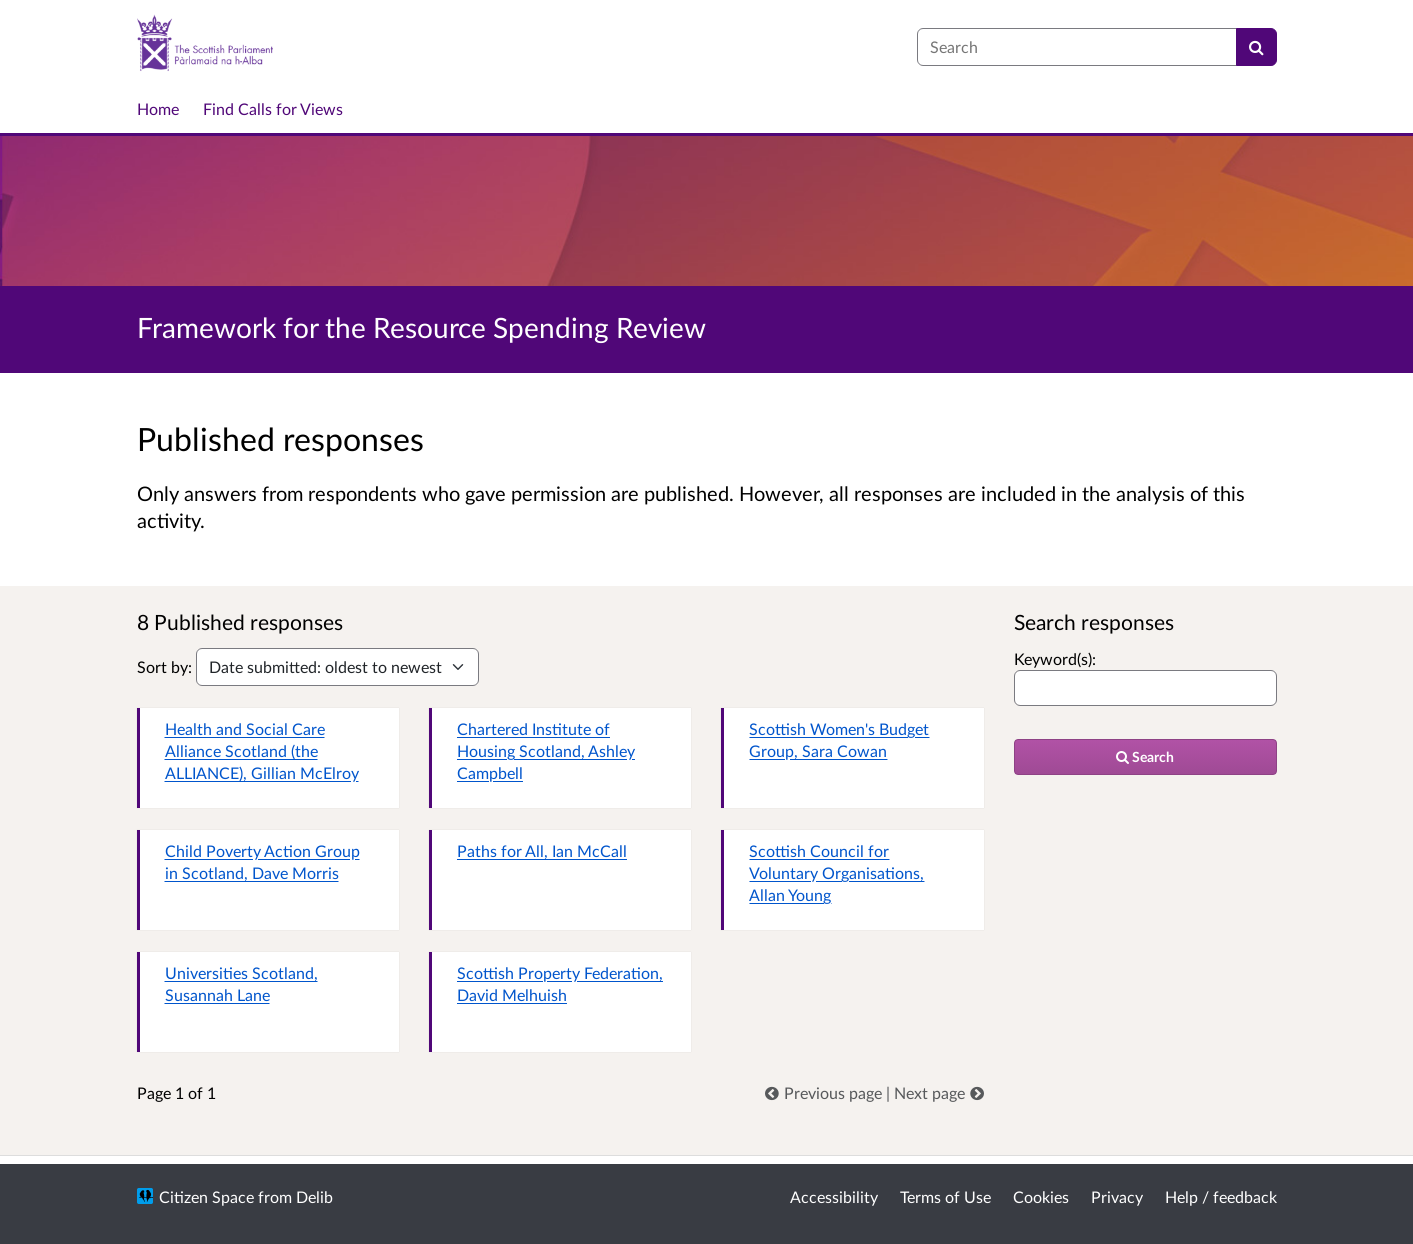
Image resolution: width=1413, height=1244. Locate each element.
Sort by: (164, 666)
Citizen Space (206, 1196)
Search (1145, 756)
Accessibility (834, 1196)
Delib (314, 1196)
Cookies (1041, 1196)
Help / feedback (1221, 1196)
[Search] (1256, 47)
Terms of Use (945, 1196)
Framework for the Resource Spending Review (421, 327)
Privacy (1117, 1196)
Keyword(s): (1055, 658)
